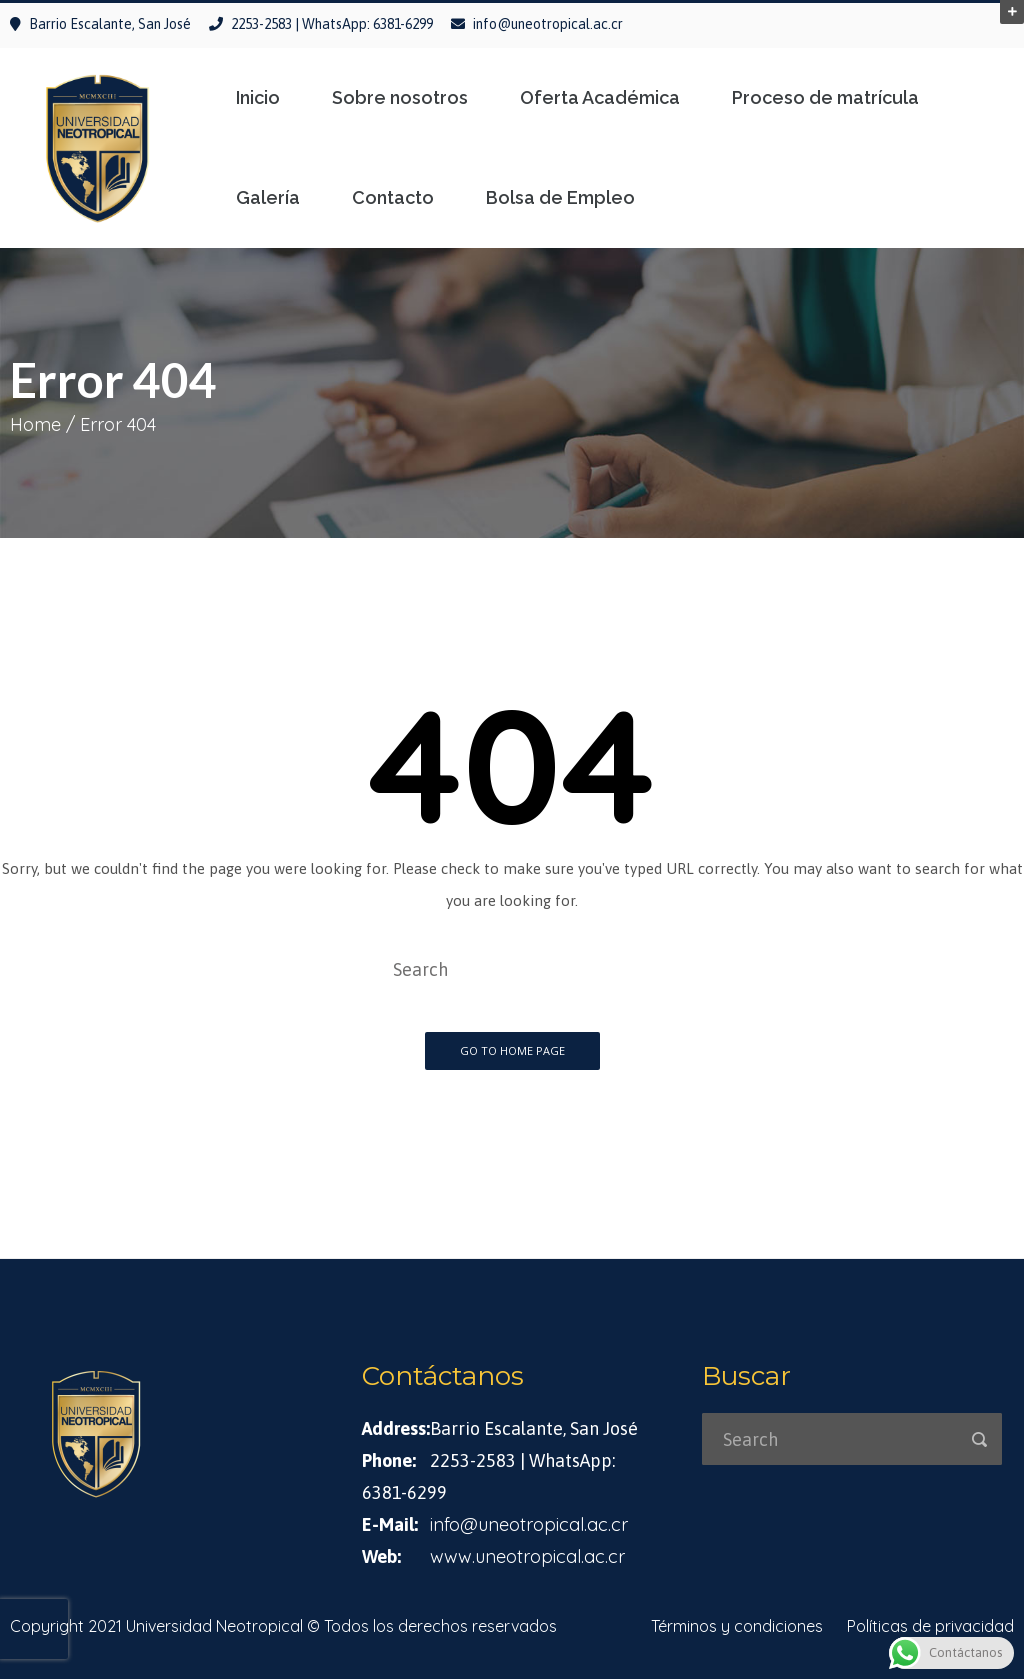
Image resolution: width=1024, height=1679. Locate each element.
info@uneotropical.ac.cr (548, 24)
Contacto (393, 198)
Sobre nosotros (400, 98)
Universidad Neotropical (214, 1626)
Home (35, 424)
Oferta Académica (600, 98)
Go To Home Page (512, 1050)
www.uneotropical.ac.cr (527, 1556)
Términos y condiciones (737, 1626)
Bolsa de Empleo (560, 198)
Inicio (258, 98)
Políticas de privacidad (930, 1626)
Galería (268, 198)
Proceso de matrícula (825, 98)
